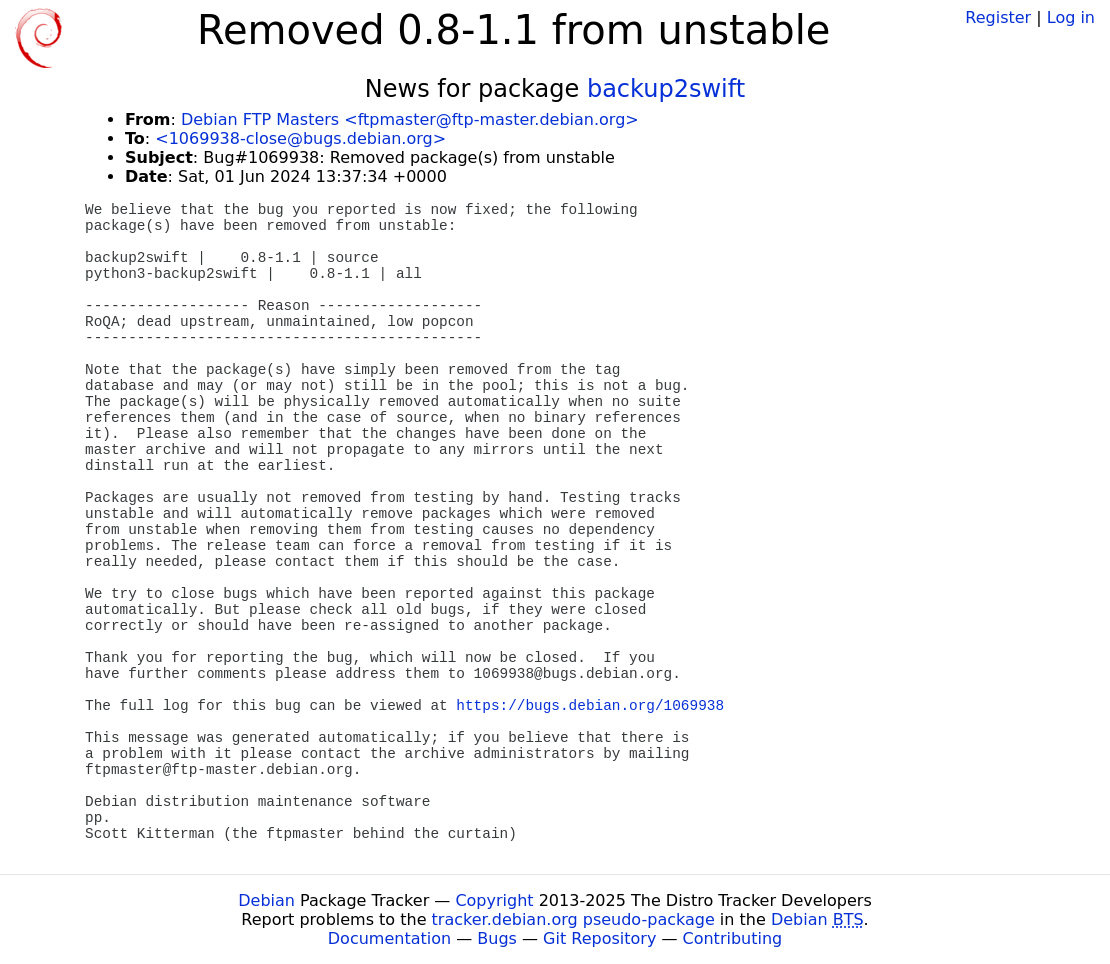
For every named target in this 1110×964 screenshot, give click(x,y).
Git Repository (599, 938)
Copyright (494, 900)
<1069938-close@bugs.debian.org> (300, 138)
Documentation (389, 938)
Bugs (497, 938)
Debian (266, 900)
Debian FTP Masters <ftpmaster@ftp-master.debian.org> (410, 119)
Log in (1071, 17)
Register (998, 17)
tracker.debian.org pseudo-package (573, 919)
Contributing (733, 938)
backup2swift (666, 89)
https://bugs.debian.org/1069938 (590, 706)
